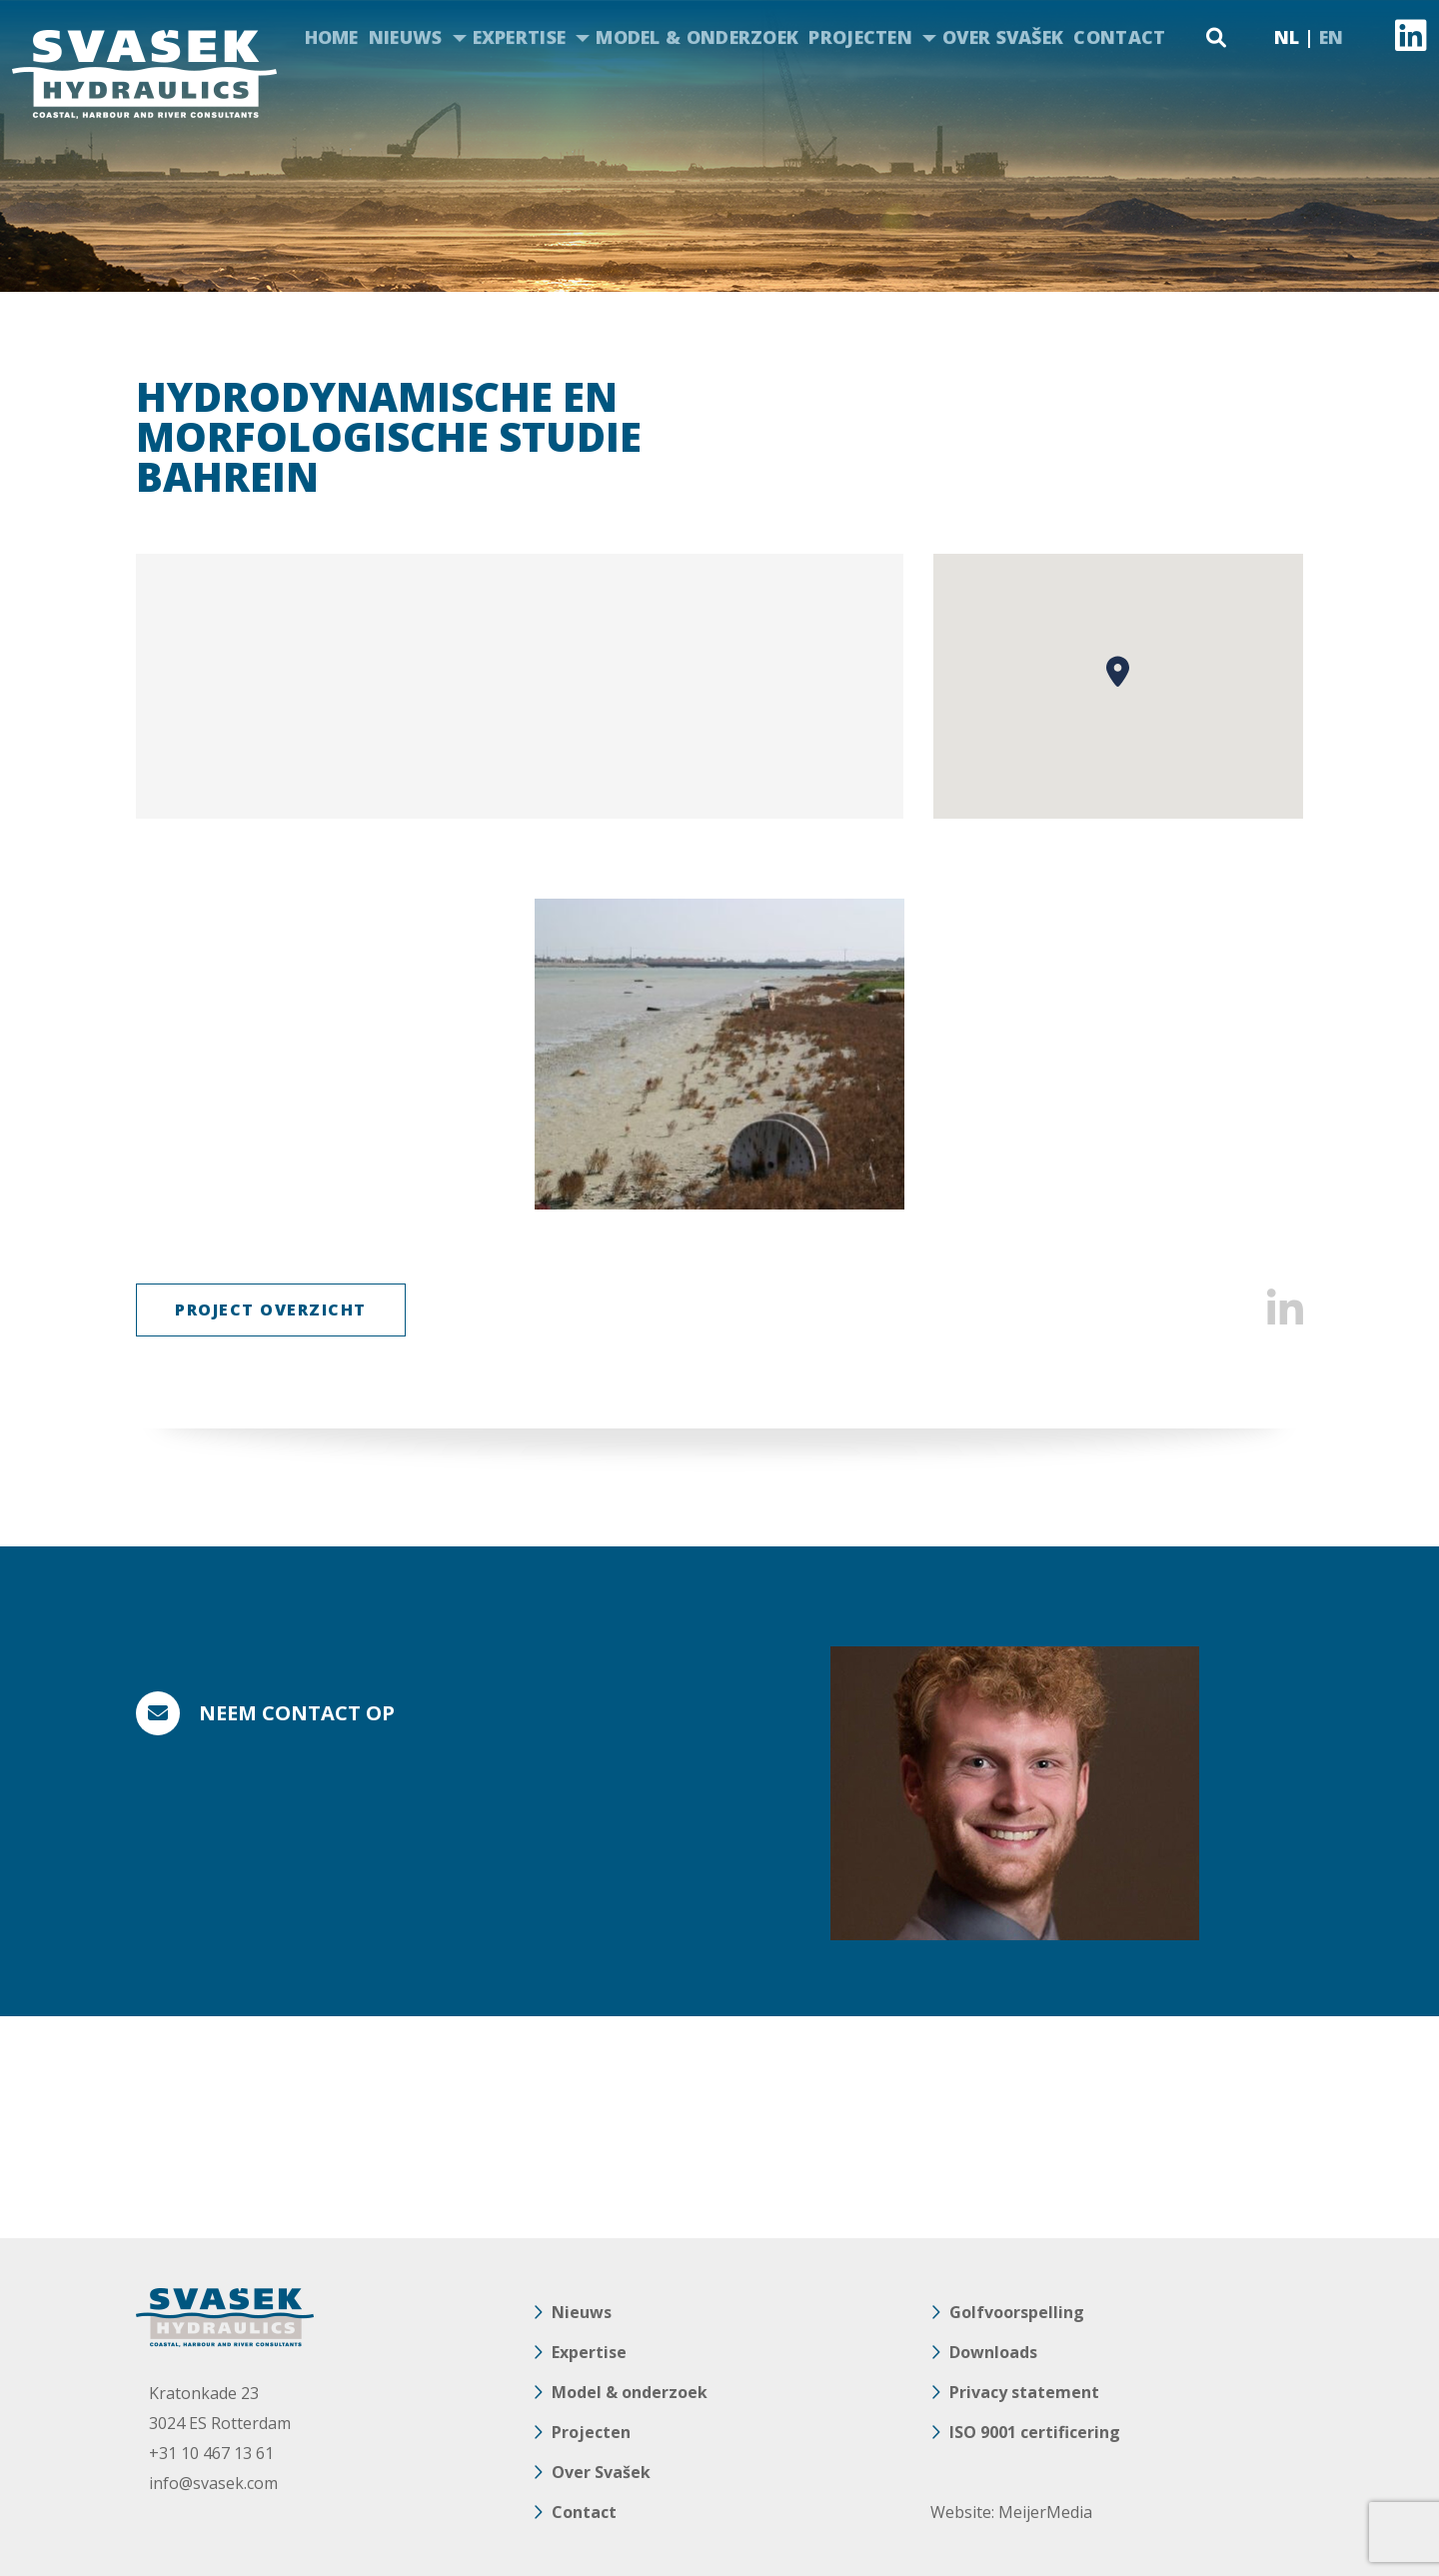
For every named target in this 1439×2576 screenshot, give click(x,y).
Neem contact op (297, 1712)
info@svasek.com (213, 2483)
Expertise (520, 37)
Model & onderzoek (697, 37)
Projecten (860, 37)
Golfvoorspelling (1016, 2312)
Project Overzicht (271, 1309)
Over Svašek (1002, 37)
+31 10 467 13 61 (211, 2453)
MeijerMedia (1045, 2512)
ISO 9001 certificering (1034, 2432)
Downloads (993, 2352)
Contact (1119, 37)
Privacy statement (1024, 2392)
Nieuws (406, 37)
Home (332, 37)
